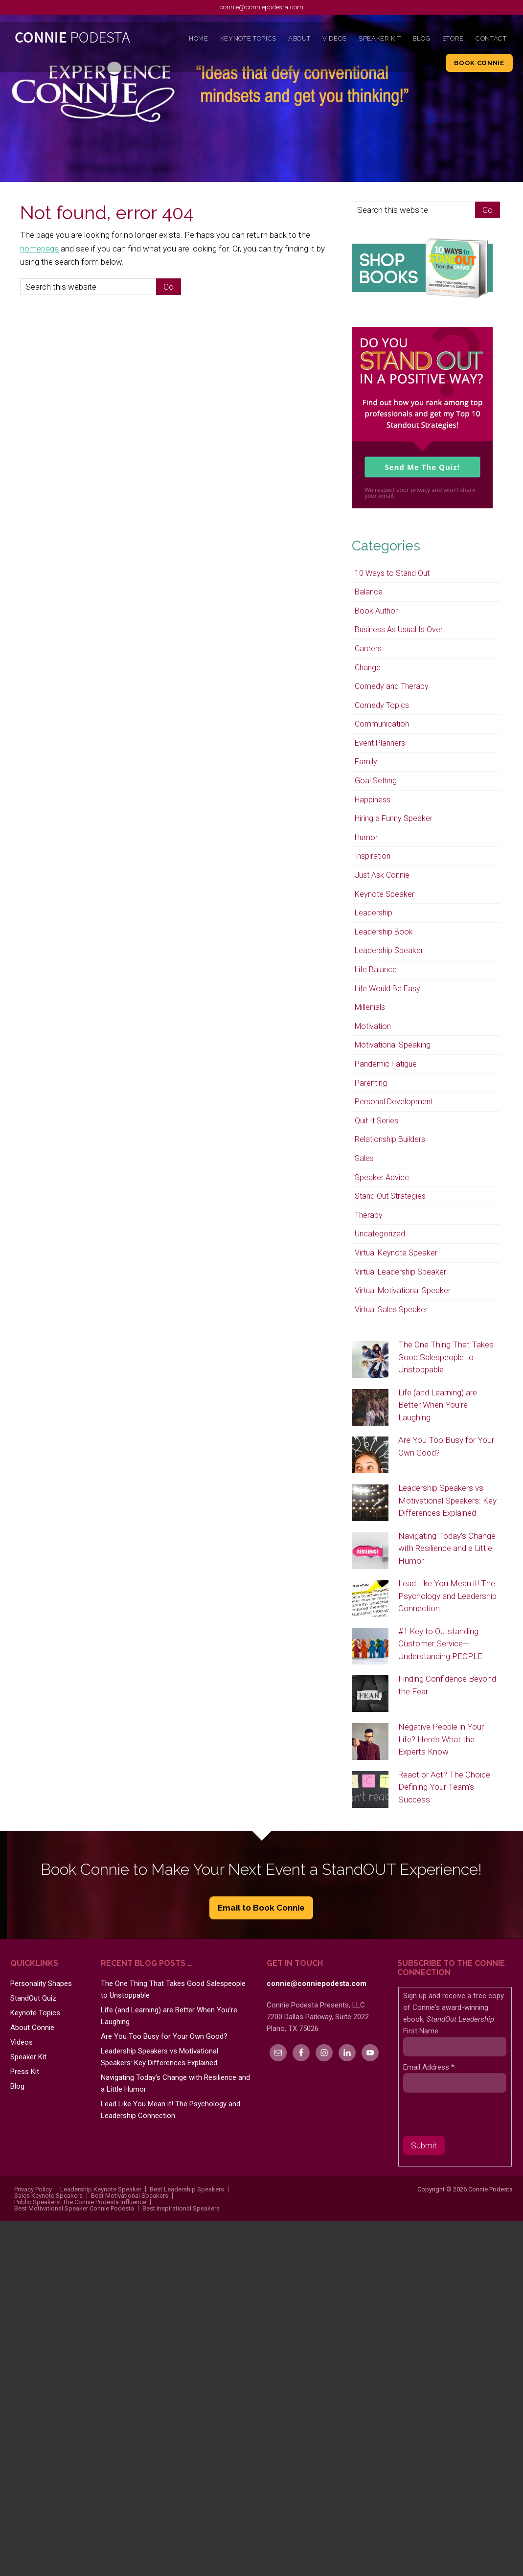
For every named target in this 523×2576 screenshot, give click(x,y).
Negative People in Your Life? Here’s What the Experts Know (441, 1739)
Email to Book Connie (261, 1908)
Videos (21, 2042)
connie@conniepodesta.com (261, 7)
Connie (73, 39)
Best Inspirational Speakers (181, 2208)
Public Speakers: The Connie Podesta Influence (80, 2202)
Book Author (376, 611)
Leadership (373, 912)
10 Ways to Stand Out (392, 573)
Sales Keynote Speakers (48, 2195)
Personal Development (394, 1101)
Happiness (372, 799)
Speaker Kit (28, 2056)
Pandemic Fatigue (386, 1064)
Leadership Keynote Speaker (100, 2189)
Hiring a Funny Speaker (393, 818)
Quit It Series (376, 1120)
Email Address (429, 2067)
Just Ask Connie (382, 875)
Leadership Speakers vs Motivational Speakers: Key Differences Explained (447, 1500)
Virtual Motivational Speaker (403, 1290)
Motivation (373, 1026)
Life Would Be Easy (387, 988)
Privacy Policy (33, 2189)
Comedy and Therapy (392, 686)
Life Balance (376, 969)
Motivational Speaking (393, 1044)
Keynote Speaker (384, 894)
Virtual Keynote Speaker (396, 1252)
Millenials (370, 1007)
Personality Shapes (41, 1983)
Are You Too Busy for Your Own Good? (164, 2036)
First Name (420, 2031)
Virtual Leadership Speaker (400, 1272)
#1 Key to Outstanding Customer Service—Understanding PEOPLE (440, 1643)
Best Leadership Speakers (187, 2189)
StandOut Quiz (33, 1998)
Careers (368, 648)
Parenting (371, 1083)
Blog (17, 2086)
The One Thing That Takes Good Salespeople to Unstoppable (446, 1357)
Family (366, 761)
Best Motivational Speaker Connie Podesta (74, 2208)
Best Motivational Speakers (129, 2195)
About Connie (32, 2027)
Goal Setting (376, 780)
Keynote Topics (35, 2012)
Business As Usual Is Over (399, 629)
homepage (39, 248)
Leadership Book (384, 931)
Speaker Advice (382, 1177)
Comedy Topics (382, 705)
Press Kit (24, 2071)
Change (368, 667)
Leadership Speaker (389, 950)
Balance (369, 591)
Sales (364, 1158)
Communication (382, 724)
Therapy (369, 1215)
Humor (366, 837)
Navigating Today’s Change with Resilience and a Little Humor (447, 1548)
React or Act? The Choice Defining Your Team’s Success (444, 1787)
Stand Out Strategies (390, 1196)
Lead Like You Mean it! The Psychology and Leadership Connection (447, 1595)
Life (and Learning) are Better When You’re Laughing (437, 1405)
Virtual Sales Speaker (391, 1309)
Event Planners (380, 743)
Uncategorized (380, 1233)
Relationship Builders (390, 1139)
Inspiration (372, 856)
